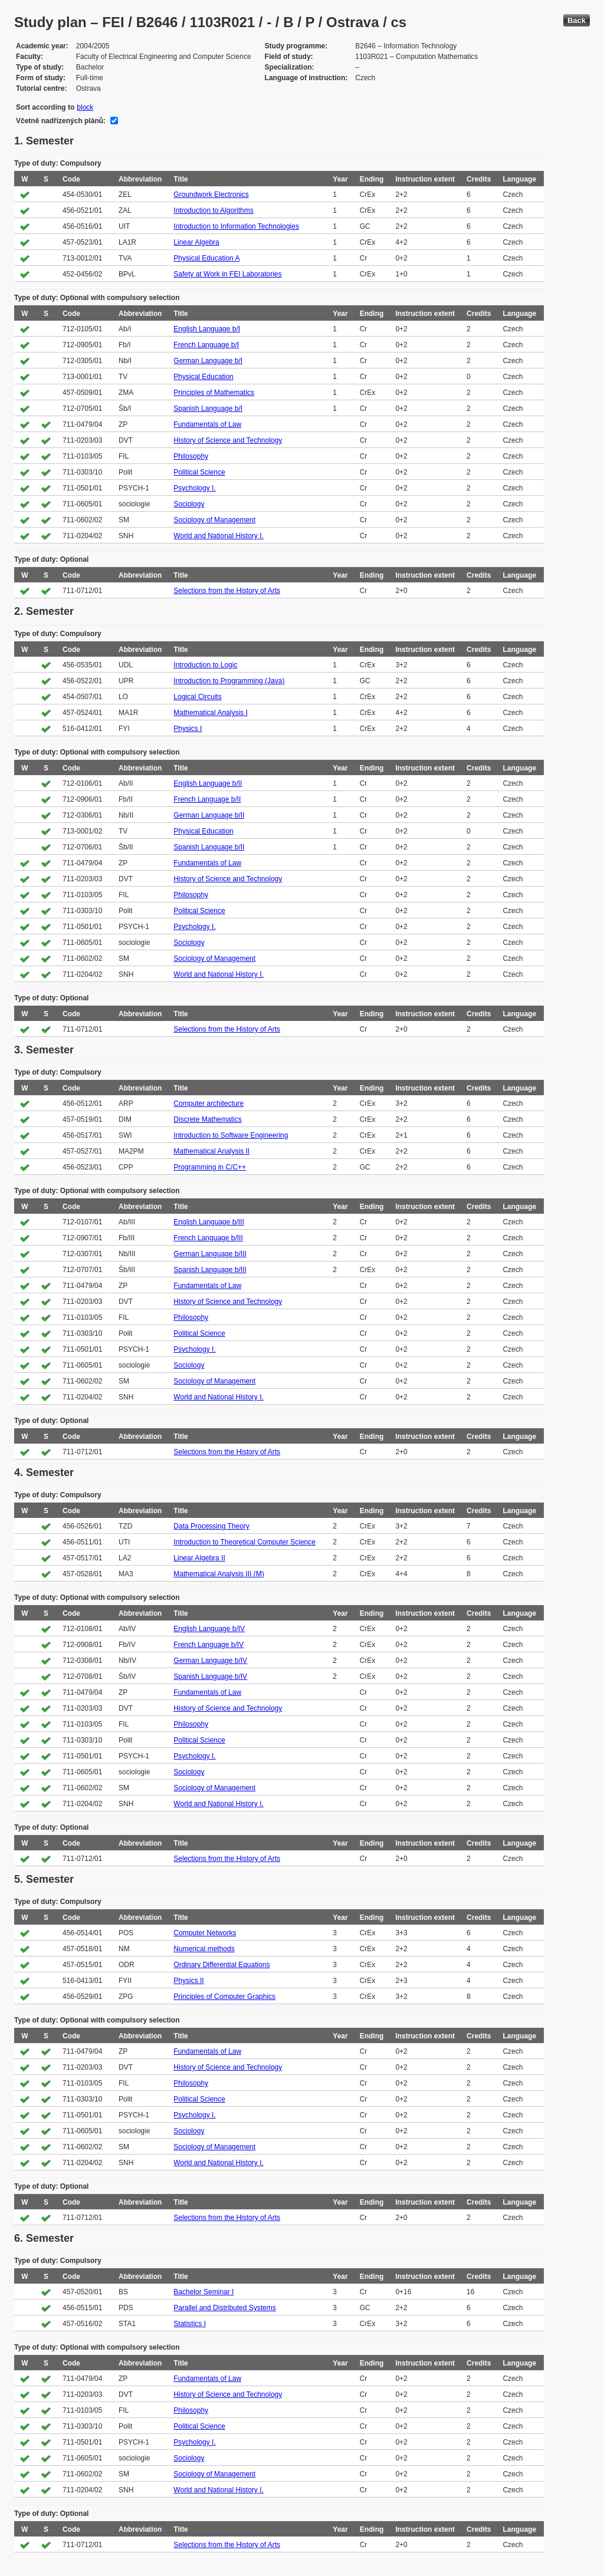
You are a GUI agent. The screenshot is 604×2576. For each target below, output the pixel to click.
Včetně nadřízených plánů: (61, 121)
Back (576, 20)
